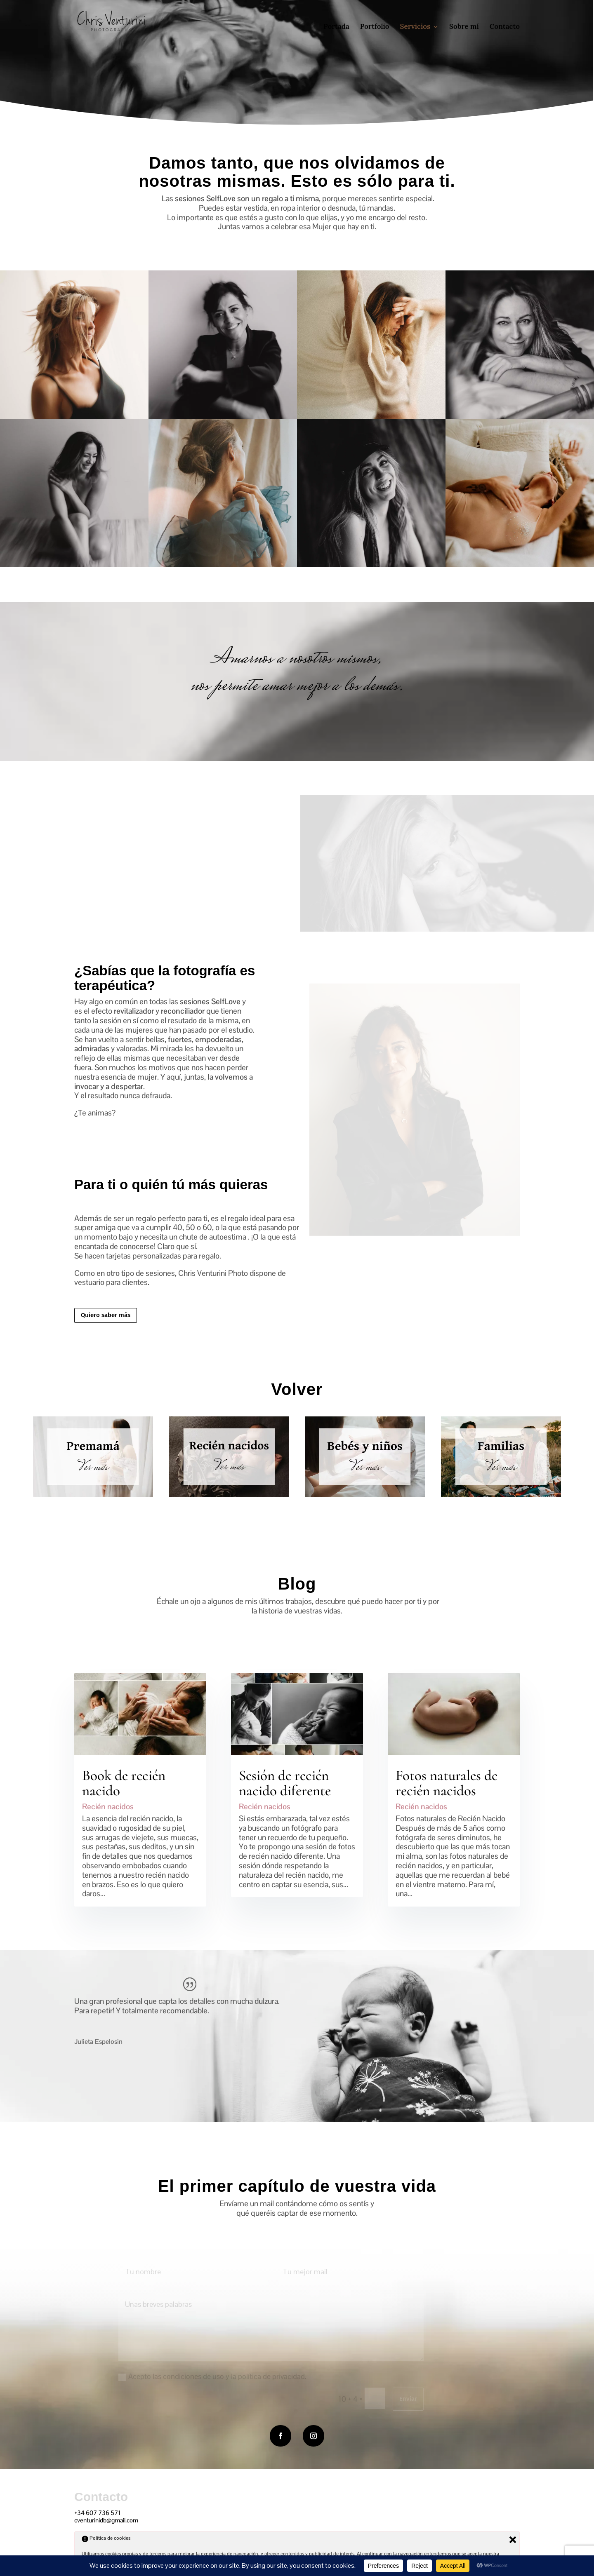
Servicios (415, 26)
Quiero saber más (105, 1315)
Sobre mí (464, 26)
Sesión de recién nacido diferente (285, 1783)
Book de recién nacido (123, 1783)
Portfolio (374, 26)
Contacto (505, 26)
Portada (336, 26)
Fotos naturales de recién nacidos (446, 1783)
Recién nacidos (108, 1806)
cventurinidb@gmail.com (106, 2520)
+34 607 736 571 (97, 2513)
